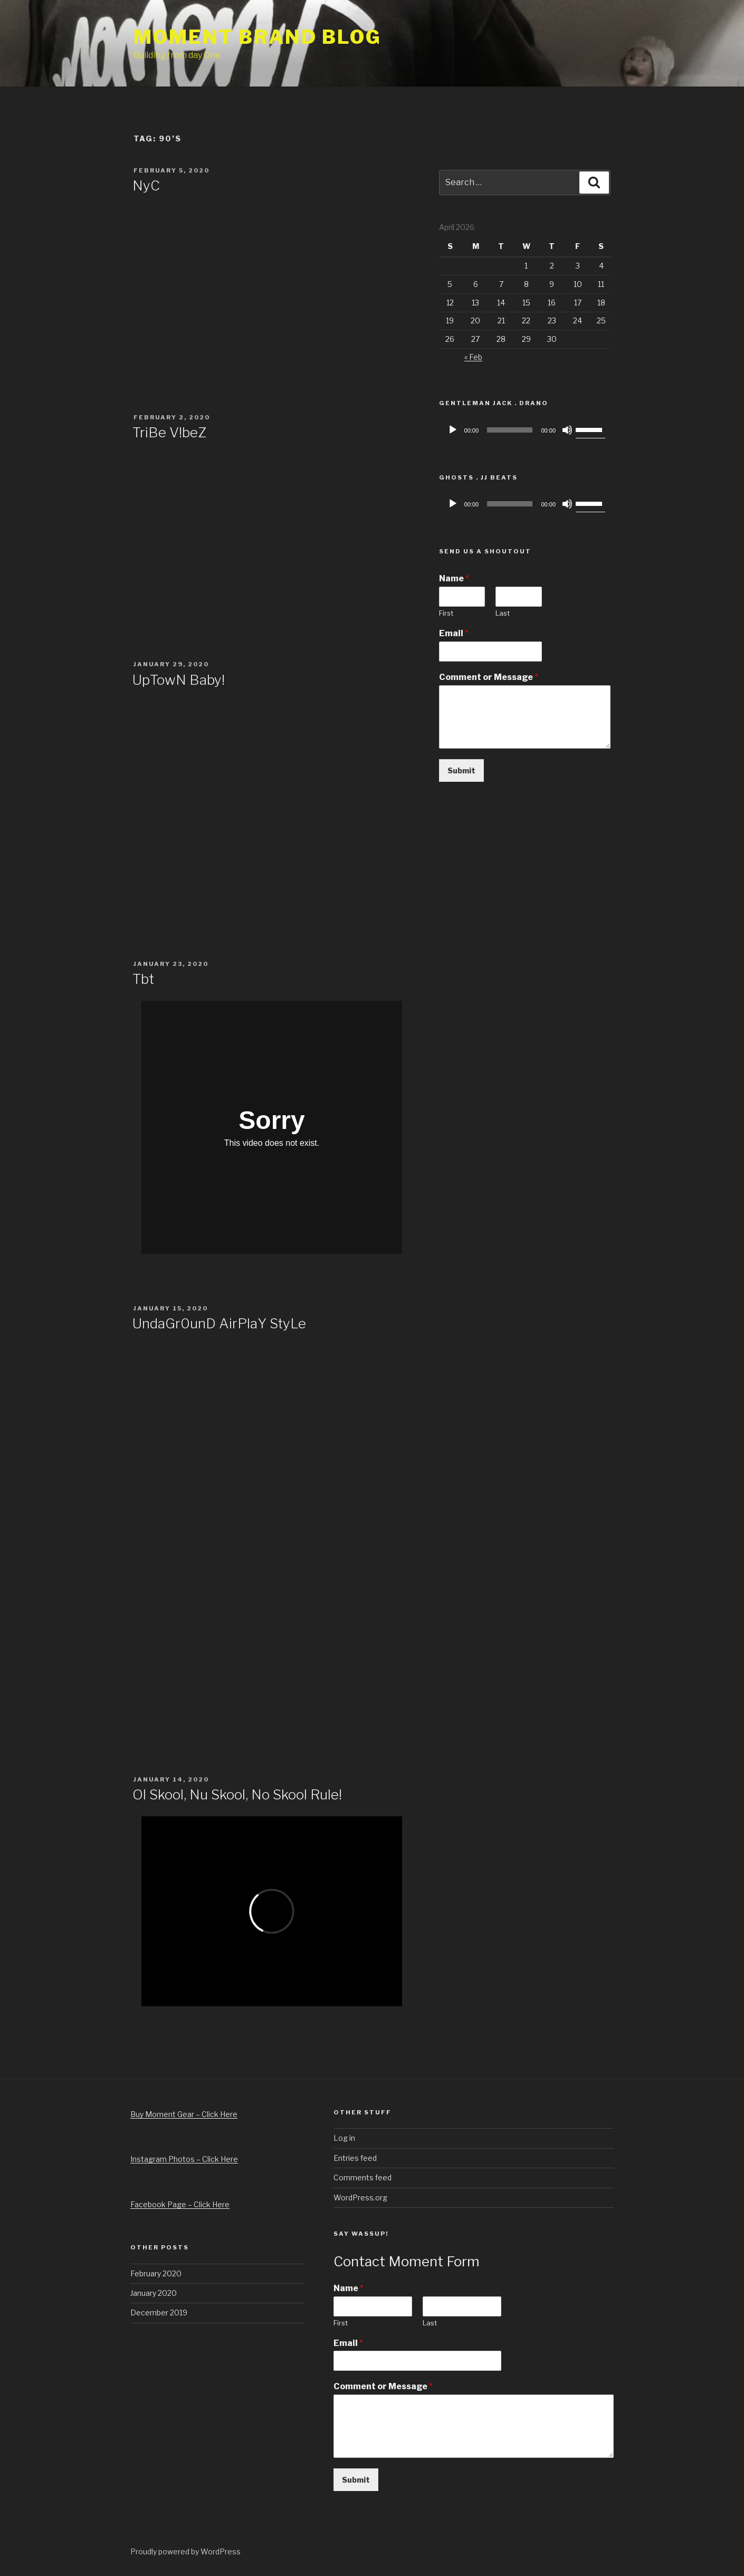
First (446, 613)
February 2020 (156, 2273)
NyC (146, 185)
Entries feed (355, 2157)
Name (454, 578)
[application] (525, 429)
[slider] (509, 430)
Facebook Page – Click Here (180, 2204)
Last (502, 613)
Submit (461, 770)
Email (454, 633)
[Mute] (567, 430)
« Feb (473, 356)
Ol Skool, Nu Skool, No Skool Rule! (237, 1794)
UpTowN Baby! (178, 680)
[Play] (452, 430)
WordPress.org (360, 2197)
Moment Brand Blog (257, 37)
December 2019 (158, 2312)
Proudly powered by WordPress (185, 2551)
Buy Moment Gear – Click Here (183, 2114)
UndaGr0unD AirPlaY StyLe (219, 1323)
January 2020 (153, 2292)
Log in (344, 2137)
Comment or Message (488, 677)
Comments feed (362, 2177)
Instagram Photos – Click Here (184, 2158)
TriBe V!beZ (169, 432)
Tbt (143, 979)
